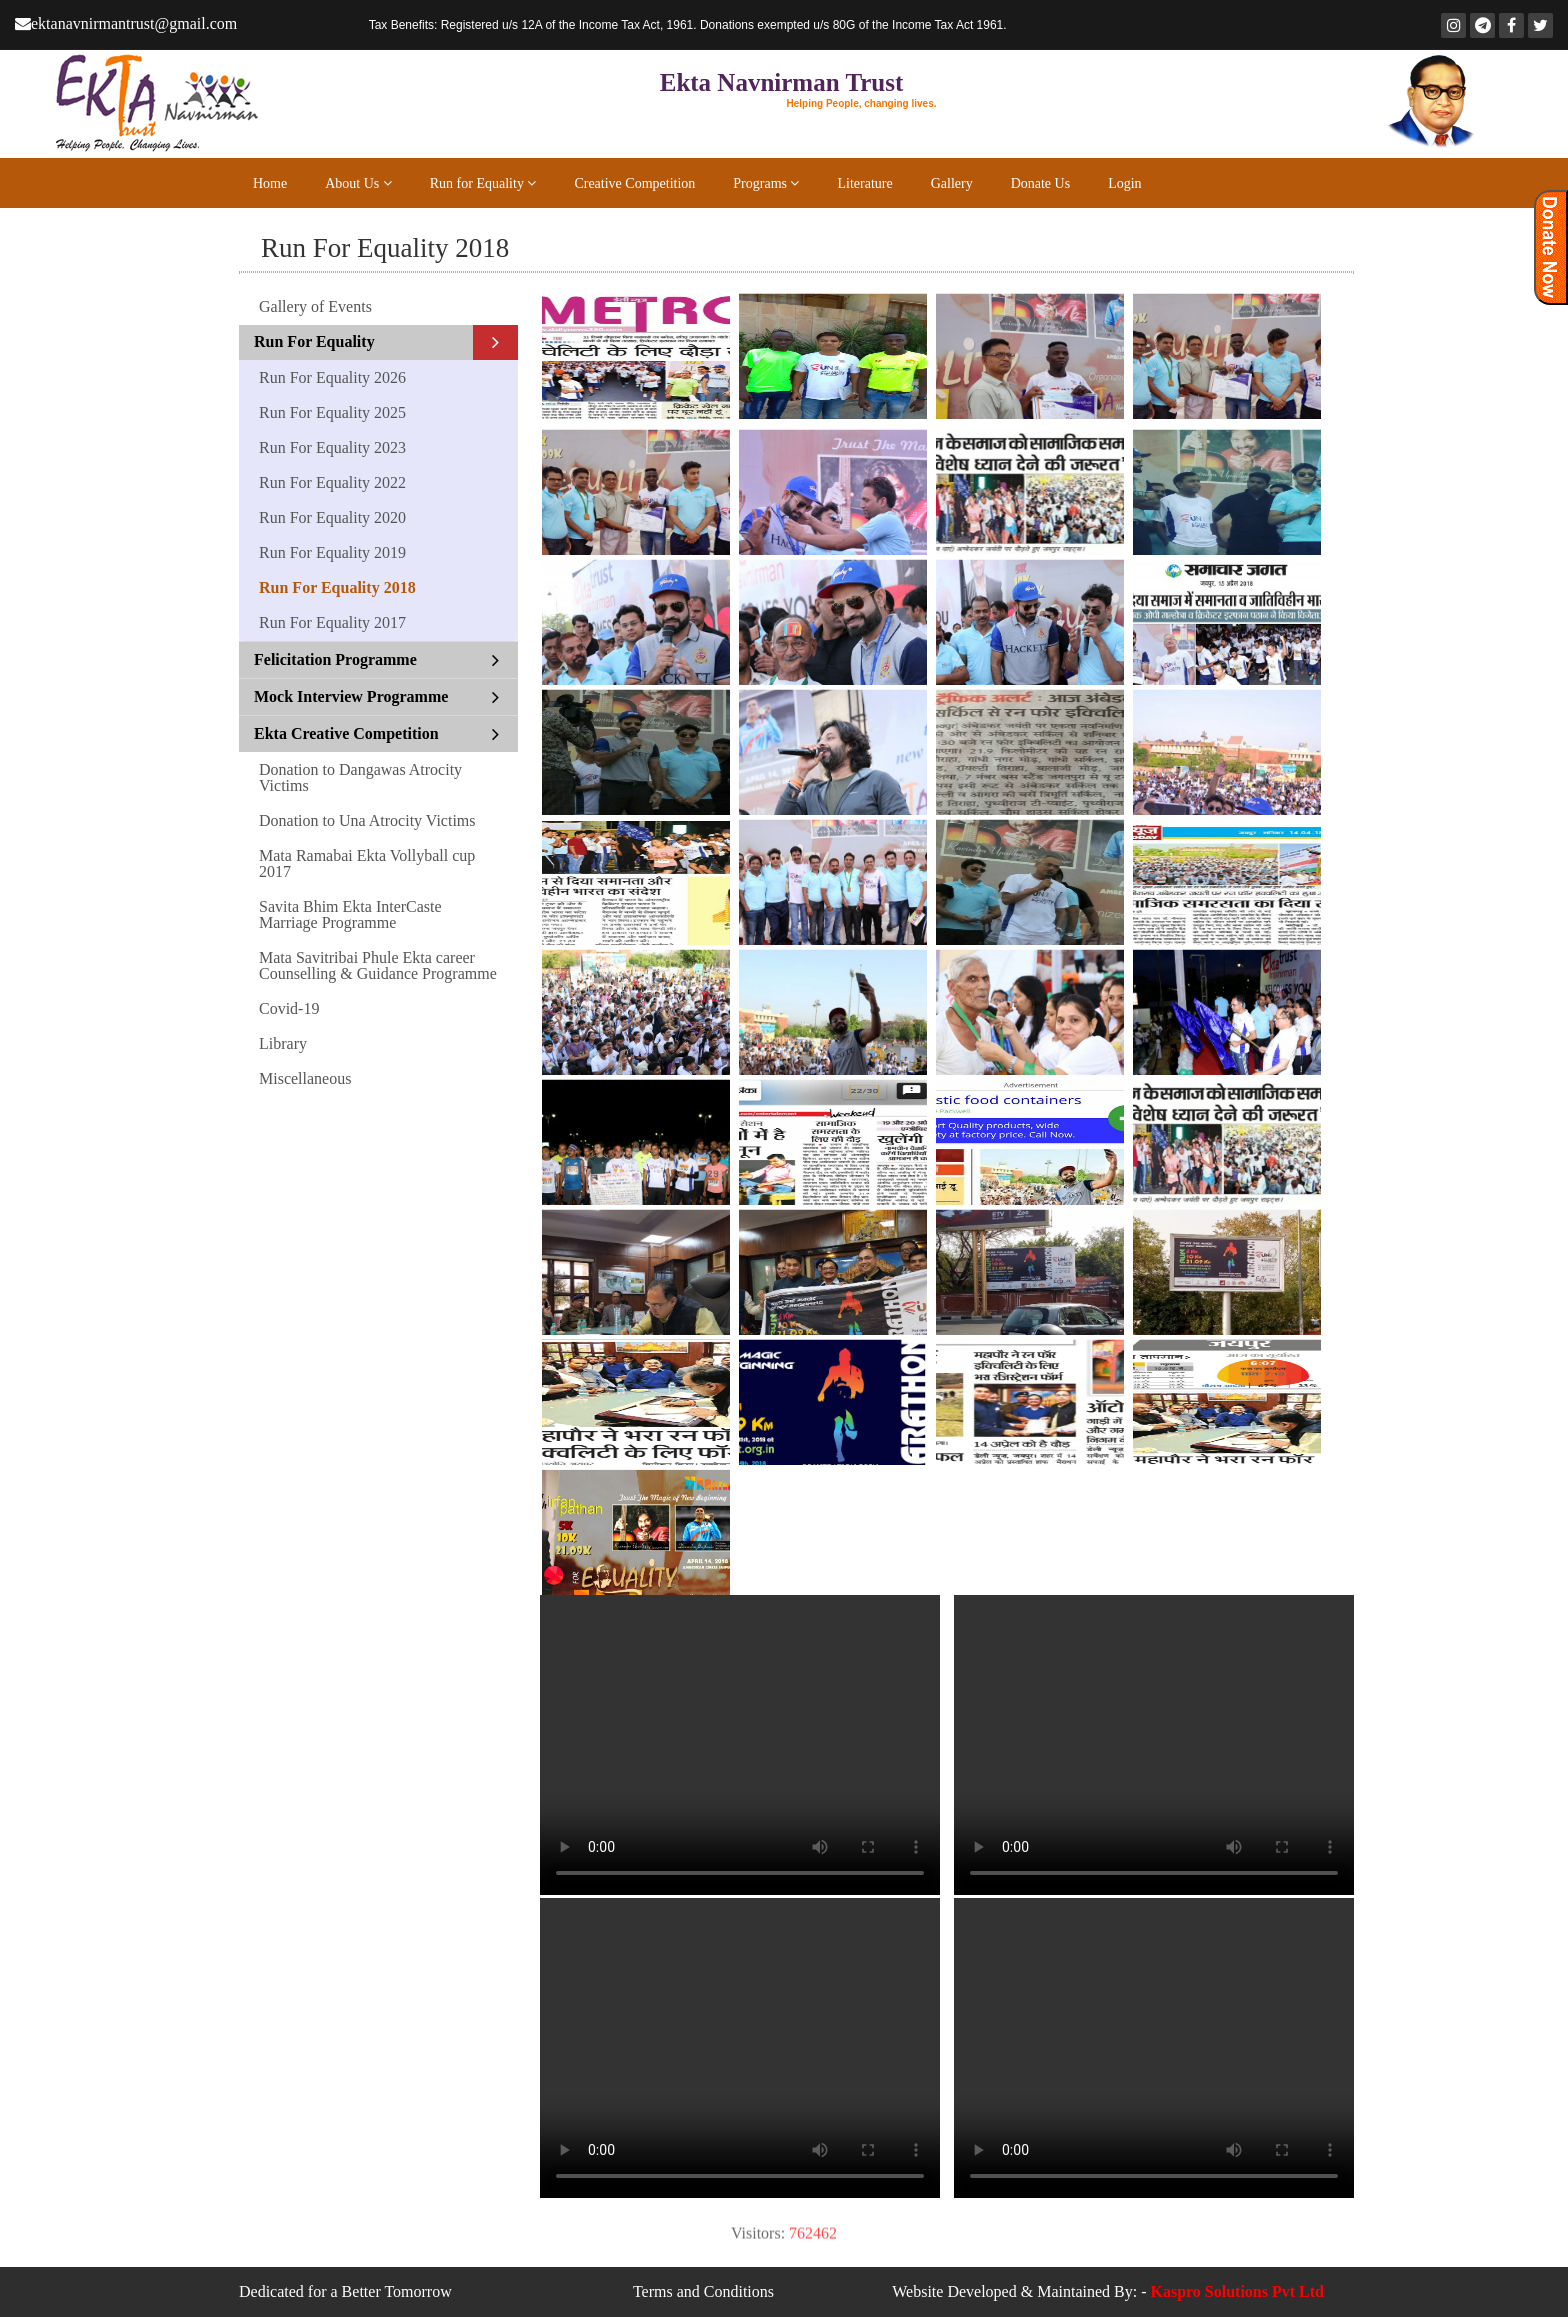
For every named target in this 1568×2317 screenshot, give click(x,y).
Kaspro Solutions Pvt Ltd (1237, 2291)
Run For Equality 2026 (332, 377)
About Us (358, 183)
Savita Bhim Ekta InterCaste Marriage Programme (350, 914)
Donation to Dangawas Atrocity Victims (360, 777)
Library (283, 1043)
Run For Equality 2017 (332, 622)
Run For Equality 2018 (337, 587)
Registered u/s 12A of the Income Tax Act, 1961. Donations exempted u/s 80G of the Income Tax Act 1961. (688, 25)
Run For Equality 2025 (332, 412)
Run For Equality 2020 (332, 517)
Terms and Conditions (703, 2291)
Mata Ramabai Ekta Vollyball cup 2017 (367, 863)
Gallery (952, 183)
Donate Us (1041, 183)
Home (270, 183)
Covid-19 (289, 1008)
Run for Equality (483, 183)
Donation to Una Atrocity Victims (367, 820)
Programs (766, 183)
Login (1124, 183)
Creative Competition (634, 183)
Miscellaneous (305, 1078)
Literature (864, 183)
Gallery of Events (315, 306)
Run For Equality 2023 (332, 447)
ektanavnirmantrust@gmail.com (128, 23)
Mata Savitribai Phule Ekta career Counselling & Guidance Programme (378, 965)
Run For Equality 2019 (332, 552)
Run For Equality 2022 (332, 482)
